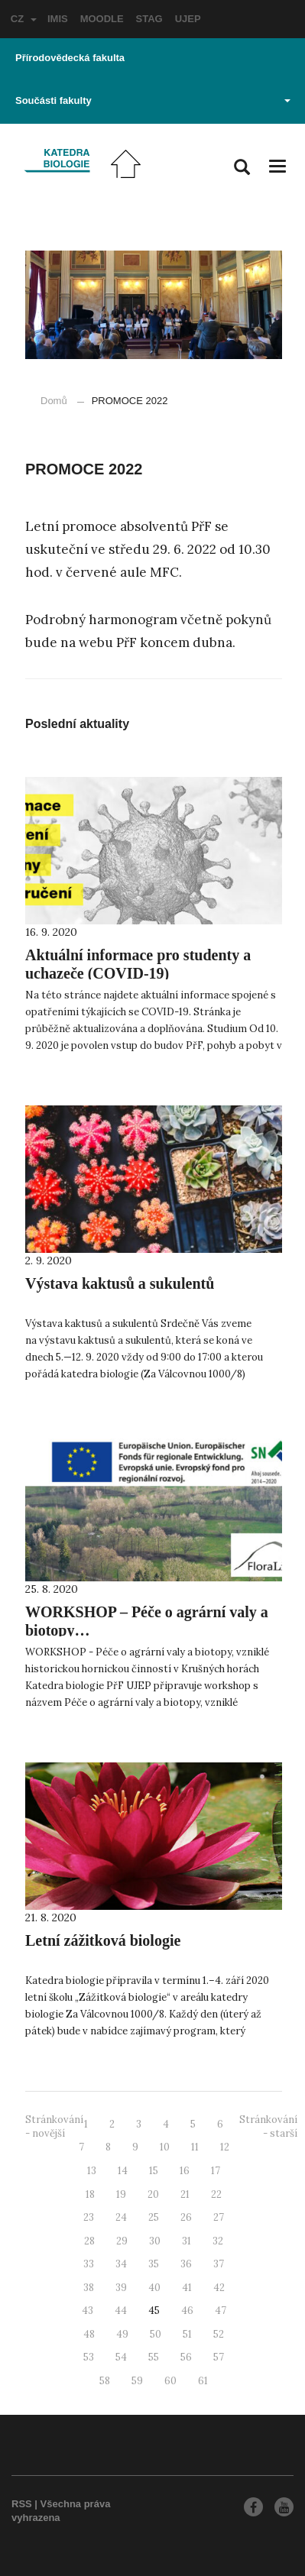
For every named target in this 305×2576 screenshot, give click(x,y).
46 (187, 2310)
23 (88, 2217)
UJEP (188, 18)
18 (90, 2194)
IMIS (57, 18)
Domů (54, 400)
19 (121, 2194)
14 (123, 2170)
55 (153, 2357)
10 (165, 2147)
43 (87, 2310)
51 (187, 2334)
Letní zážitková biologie (102, 1940)
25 (153, 2217)
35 (153, 2263)
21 (185, 2194)
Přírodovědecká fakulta (70, 57)
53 (88, 2357)
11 (195, 2147)
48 (89, 2334)
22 (216, 2194)
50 (155, 2334)
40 (154, 2287)
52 (218, 2334)
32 (218, 2241)
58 (104, 2380)
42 (219, 2287)
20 (153, 2194)
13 (91, 2170)
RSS (21, 2504)
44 (121, 2310)
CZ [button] (24, 18)
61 (203, 2380)
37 (218, 2263)
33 (88, 2263)
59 (137, 2380)
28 (89, 2241)
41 (187, 2287)
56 (186, 2357)
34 (121, 2263)
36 (186, 2263)
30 (155, 2241)
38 (88, 2287)
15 (153, 2170)
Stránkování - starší (268, 2127)
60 (170, 2380)
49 (122, 2334)
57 (218, 2357)
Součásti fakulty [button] (152, 100)
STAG (149, 18)
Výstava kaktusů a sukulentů (119, 1283)
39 (121, 2287)
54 (121, 2357)
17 (215, 2170)
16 (185, 2170)
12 (224, 2147)
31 (186, 2241)
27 (218, 2217)
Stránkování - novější (54, 2127)
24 (121, 2217)
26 (186, 2217)
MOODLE (102, 18)
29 (122, 2241)
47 (220, 2310)
